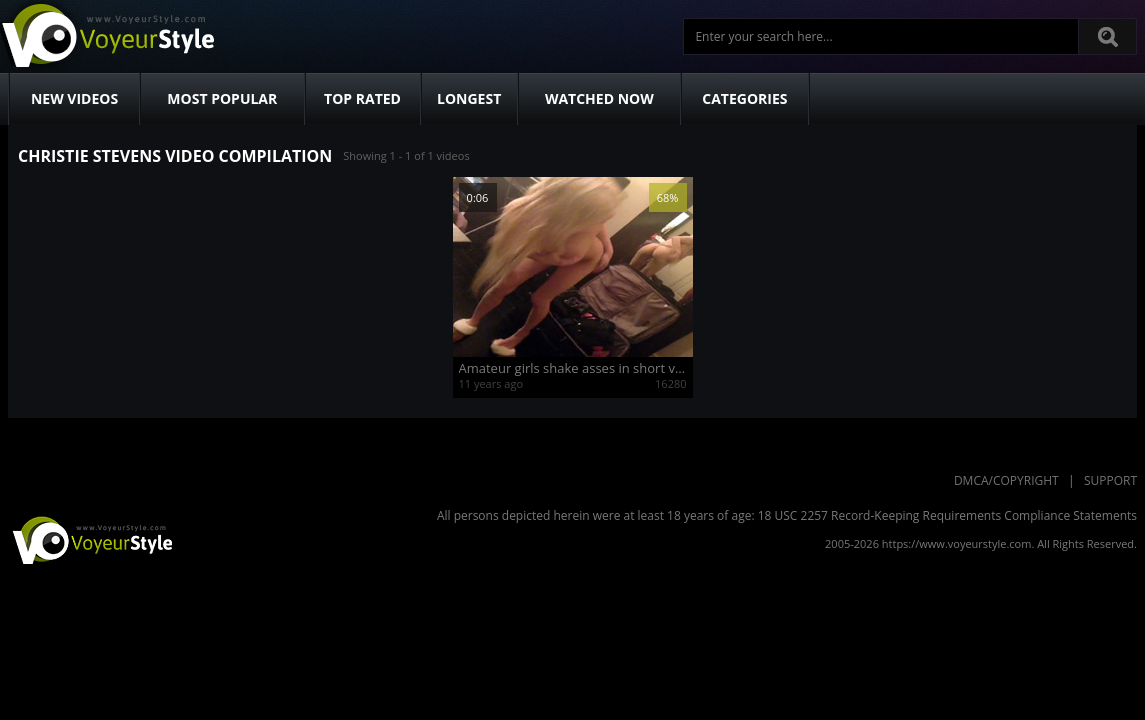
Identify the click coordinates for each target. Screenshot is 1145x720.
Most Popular (222, 98)
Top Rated (362, 98)
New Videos (74, 98)
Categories (744, 98)
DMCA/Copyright (1006, 480)
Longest (469, 98)
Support (1110, 480)
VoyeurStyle (90, 539)
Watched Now (599, 98)
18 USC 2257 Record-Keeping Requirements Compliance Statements (947, 515)
